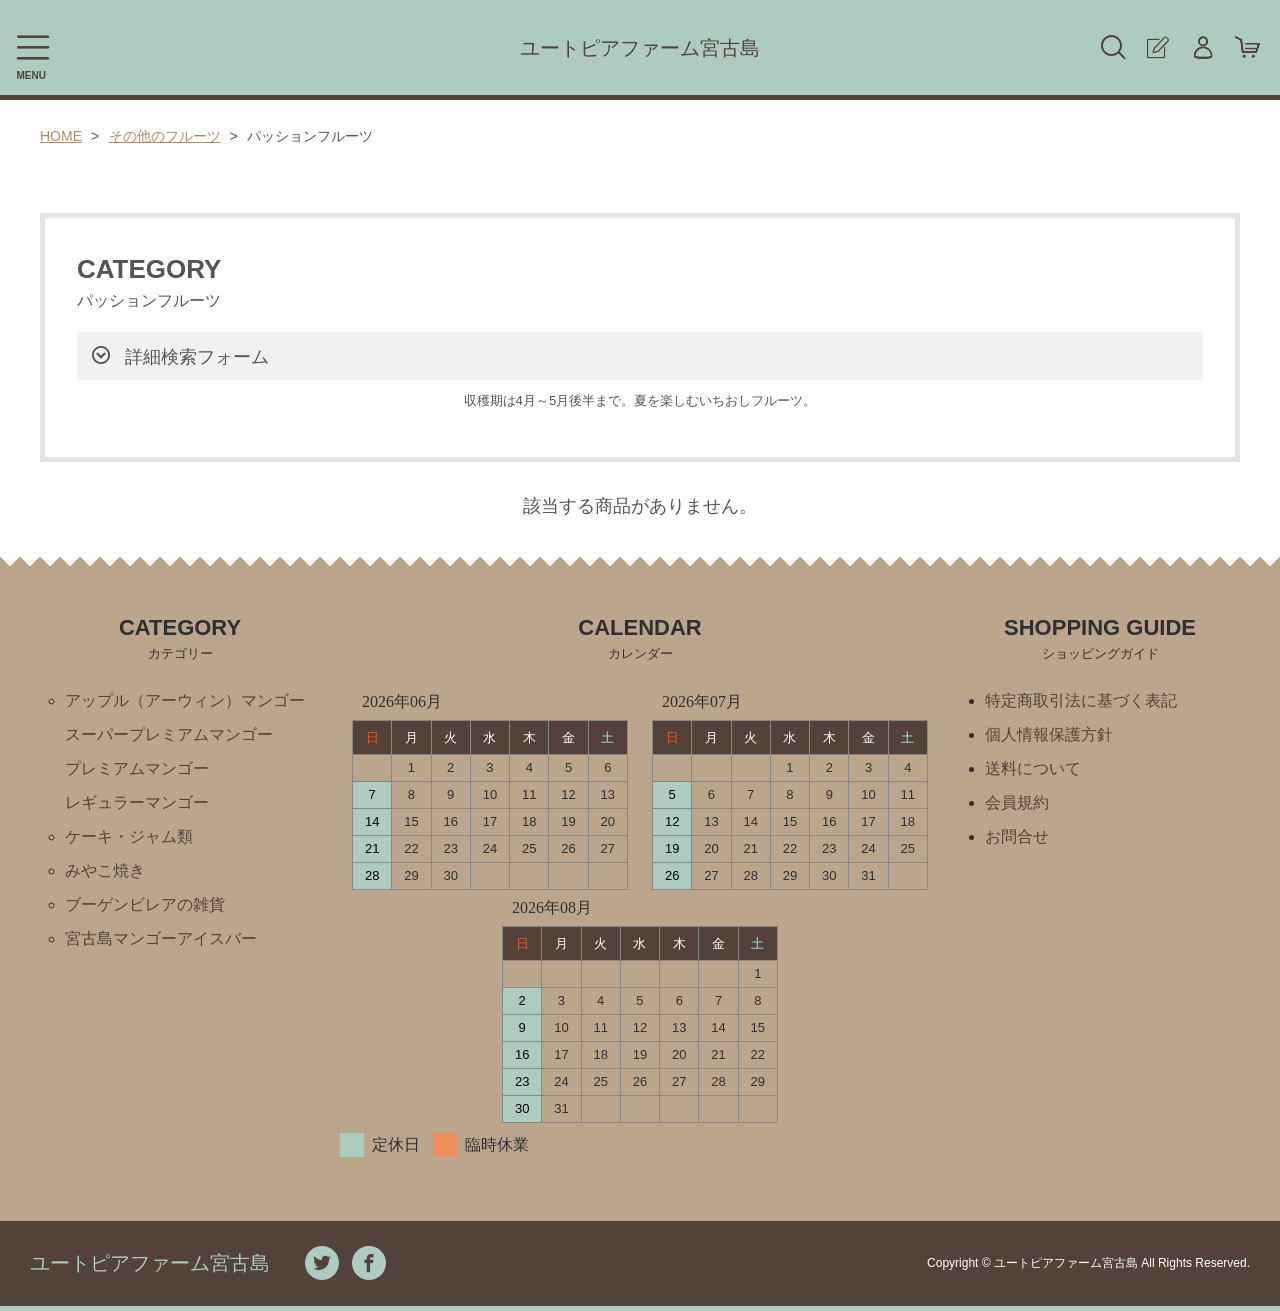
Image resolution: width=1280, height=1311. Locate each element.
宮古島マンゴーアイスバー (161, 938)
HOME (61, 136)
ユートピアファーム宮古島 (640, 48)
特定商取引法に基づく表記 (1081, 700)
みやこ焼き (105, 870)
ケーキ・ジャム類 (129, 836)
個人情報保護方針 (1049, 734)
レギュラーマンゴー (137, 802)
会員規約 (1017, 802)
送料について (1033, 768)
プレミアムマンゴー (137, 768)
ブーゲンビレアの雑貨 (145, 904)
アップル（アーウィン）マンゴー (185, 700)
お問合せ (1017, 836)
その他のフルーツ (165, 136)
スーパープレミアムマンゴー (169, 734)
